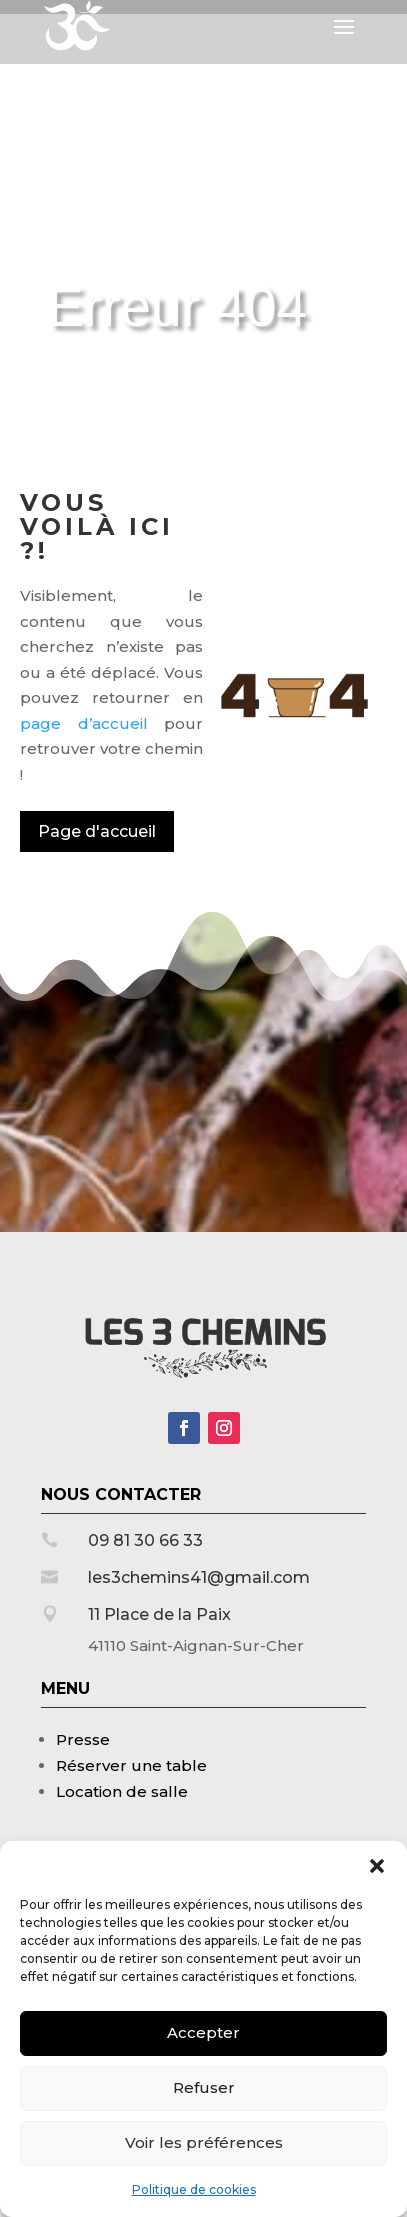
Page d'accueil (97, 831)
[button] (377, 1866)
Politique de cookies (194, 2189)
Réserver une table (131, 1765)
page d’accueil (84, 723)
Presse (83, 1739)
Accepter (203, 2032)
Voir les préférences (204, 2142)
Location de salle (122, 1791)
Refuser (204, 2087)
